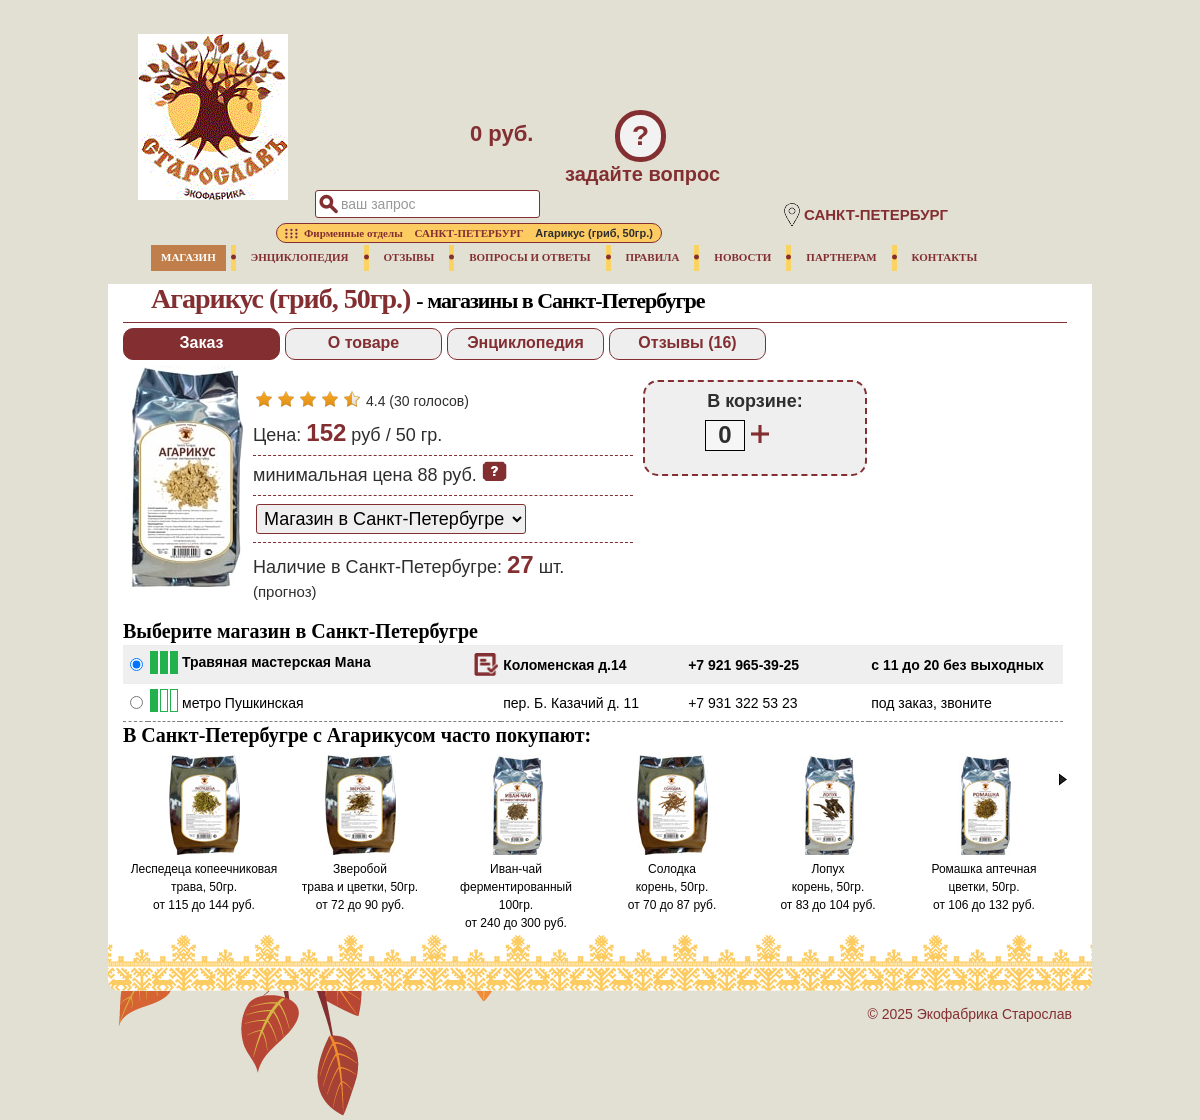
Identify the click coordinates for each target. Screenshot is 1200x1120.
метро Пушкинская (243, 703)
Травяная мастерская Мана (276, 662)
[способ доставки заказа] (391, 519)
